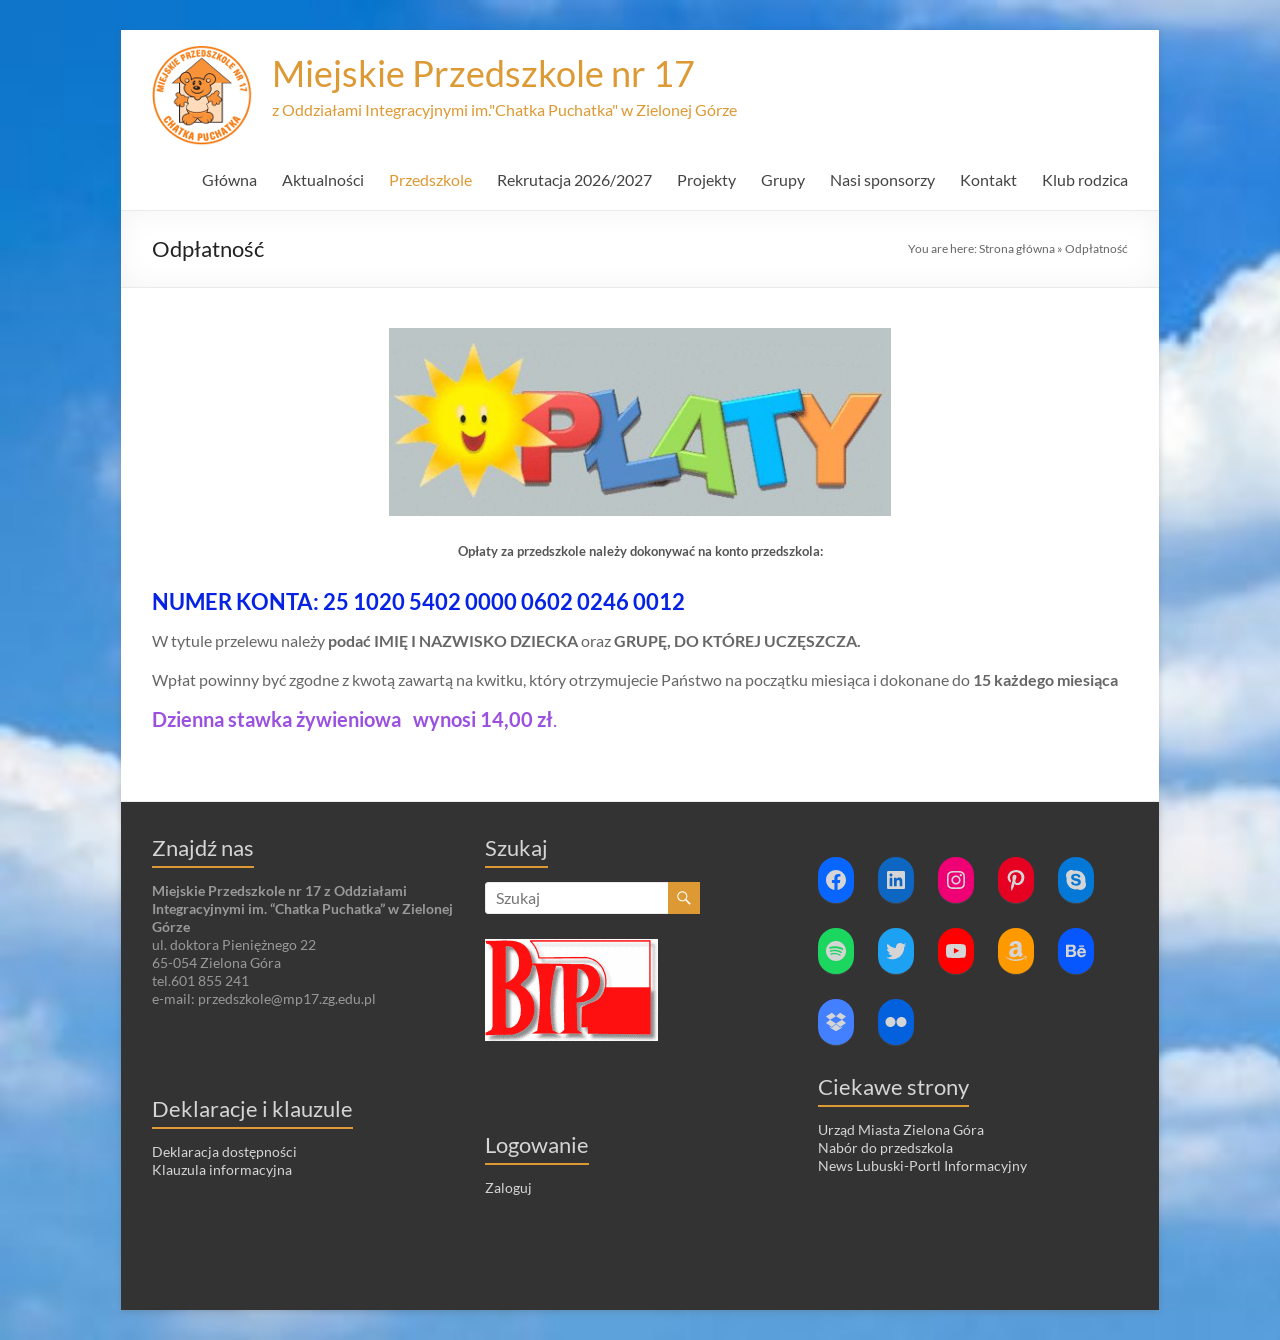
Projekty (706, 179)
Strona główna (1017, 248)
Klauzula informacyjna (222, 1169)
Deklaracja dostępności (224, 1151)
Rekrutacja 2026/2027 (574, 179)
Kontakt (988, 179)
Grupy (783, 179)
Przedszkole (430, 179)
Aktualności (323, 179)
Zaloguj (508, 1187)
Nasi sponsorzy (882, 179)
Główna (229, 179)
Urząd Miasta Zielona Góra (901, 1129)
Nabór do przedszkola (885, 1147)
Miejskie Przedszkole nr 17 (483, 73)
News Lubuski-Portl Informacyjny (922, 1165)
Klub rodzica (1085, 179)
